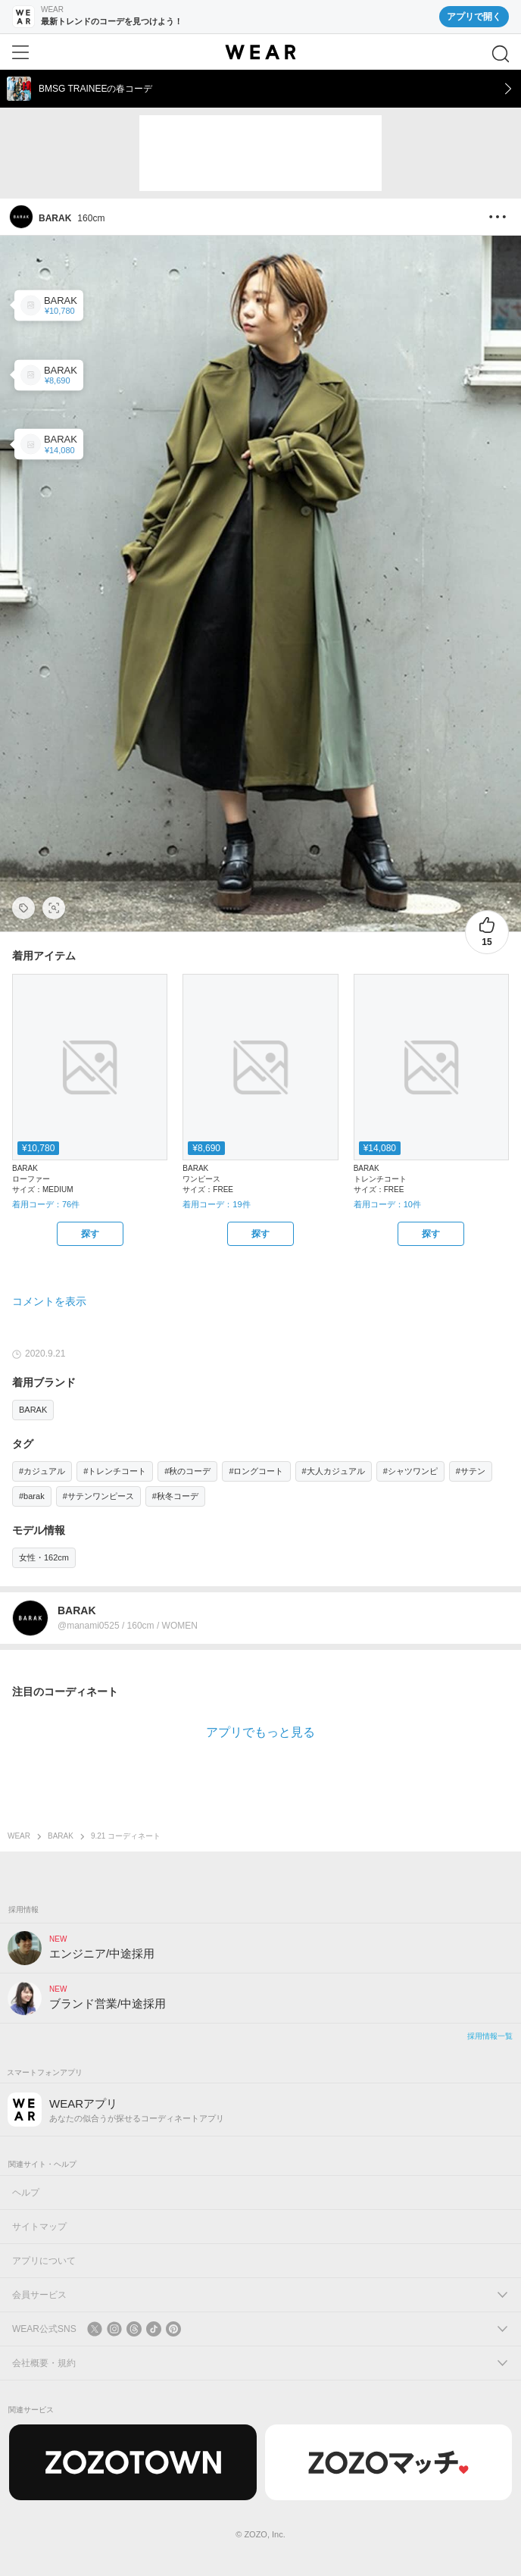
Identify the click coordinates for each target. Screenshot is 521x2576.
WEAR (19, 1836)
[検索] (500, 54)
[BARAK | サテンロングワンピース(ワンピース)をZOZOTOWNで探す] (260, 1234)
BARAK (33, 1409)
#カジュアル (42, 1471)
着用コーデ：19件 (216, 1204)
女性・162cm (44, 1557)
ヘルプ (25, 2192)
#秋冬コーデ (175, 1496)
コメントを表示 (49, 1301)
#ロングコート (256, 1471)
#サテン (470, 1471)
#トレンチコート (114, 1471)
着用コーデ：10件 (387, 1204)
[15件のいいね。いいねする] (487, 932)
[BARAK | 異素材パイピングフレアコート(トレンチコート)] (48, 444)
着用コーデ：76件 (46, 1204)
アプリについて (44, 2260)
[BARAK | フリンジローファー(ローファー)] (48, 305)
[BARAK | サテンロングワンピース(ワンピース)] (48, 374)
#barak (32, 1496)
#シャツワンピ (410, 1471)
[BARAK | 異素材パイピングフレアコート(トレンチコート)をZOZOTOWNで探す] (431, 1234)
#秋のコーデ (187, 1471)
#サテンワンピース (98, 1496)
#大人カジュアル (333, 1471)
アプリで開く (474, 16)
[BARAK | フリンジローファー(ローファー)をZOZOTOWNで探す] (90, 1234)
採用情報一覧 (490, 2036)
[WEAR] (260, 52)
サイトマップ (39, 2226)
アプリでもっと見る (260, 1732)
